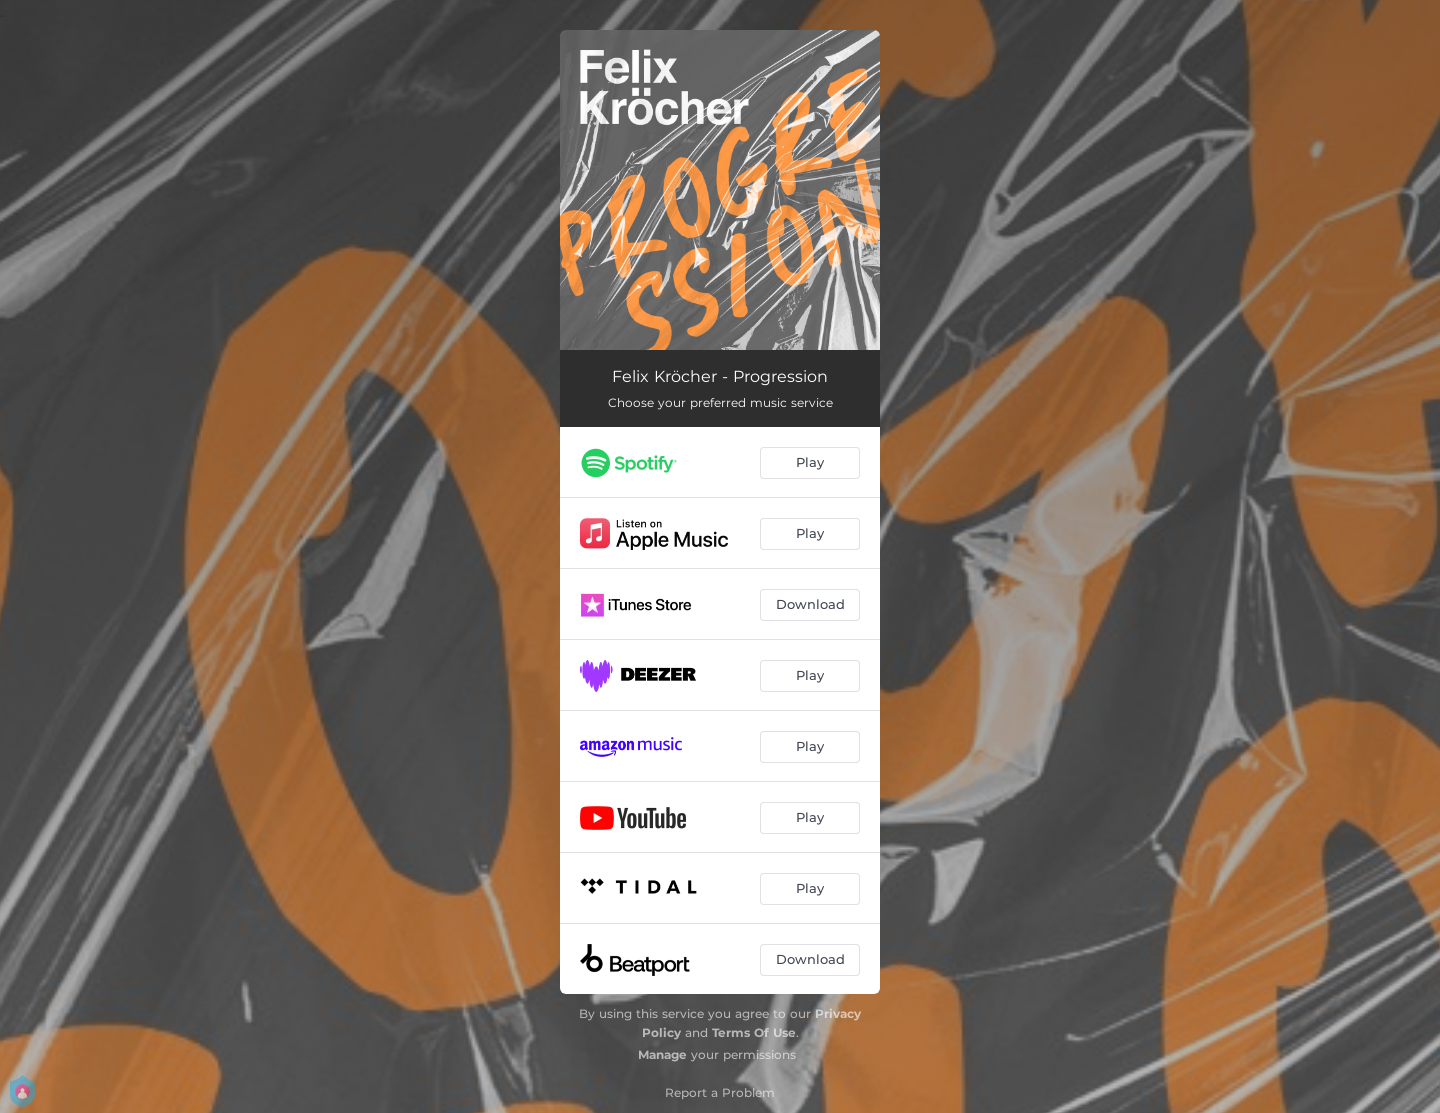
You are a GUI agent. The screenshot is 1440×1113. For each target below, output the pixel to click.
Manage (662, 1054)
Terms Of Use (754, 1032)
